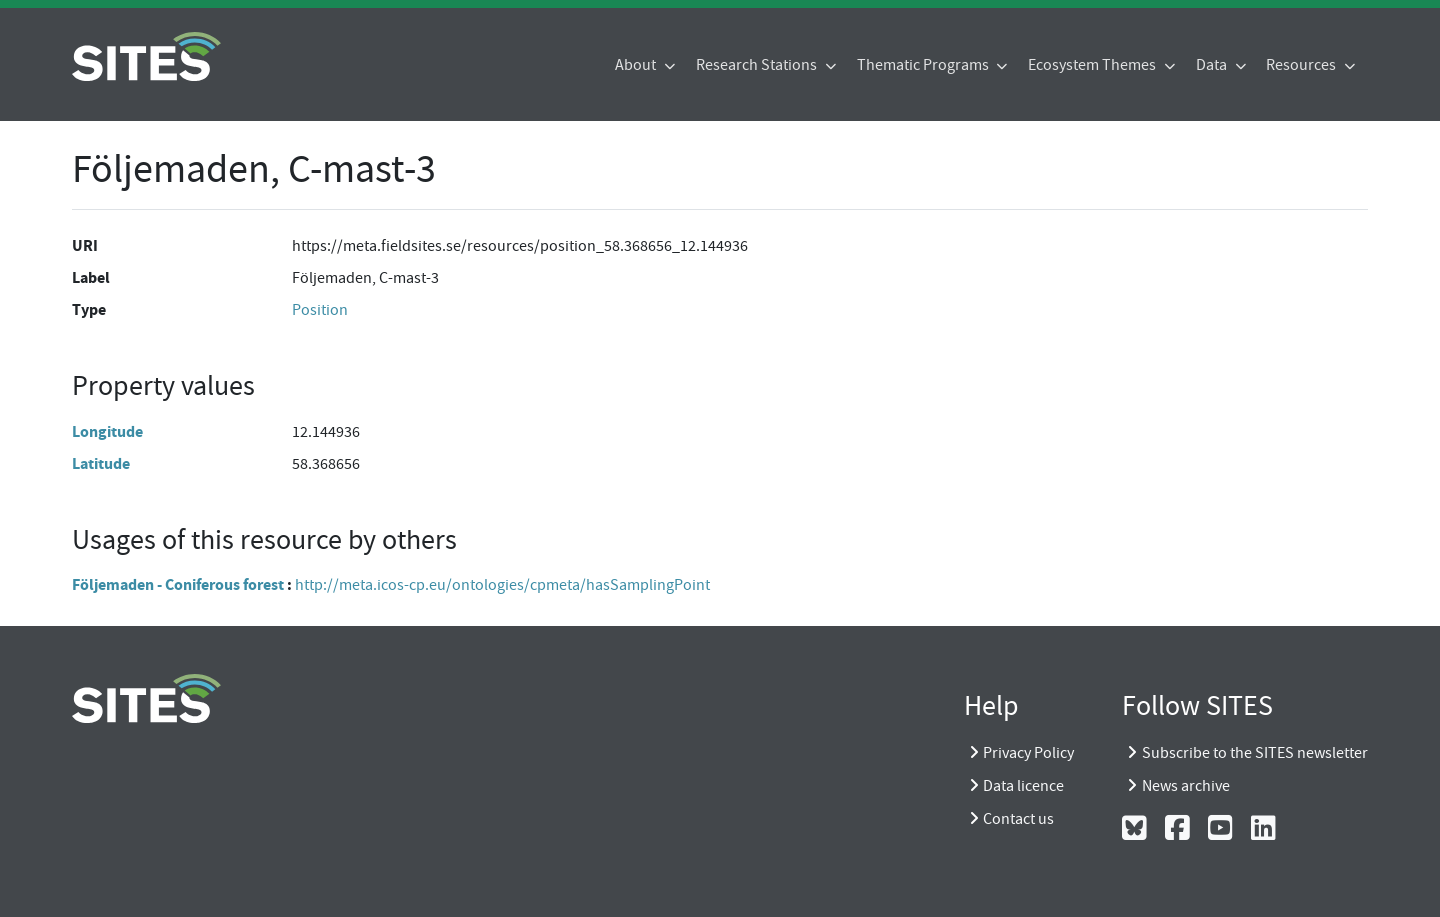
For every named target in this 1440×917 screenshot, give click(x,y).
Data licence (1023, 786)
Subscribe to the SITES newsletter (1255, 753)
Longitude (107, 431)
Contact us (1018, 819)
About (637, 65)
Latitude (101, 463)
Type (89, 309)
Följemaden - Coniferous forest (178, 584)
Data (1213, 65)
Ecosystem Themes (1093, 65)
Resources (1302, 65)
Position (320, 310)
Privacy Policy (1028, 753)
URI (85, 245)
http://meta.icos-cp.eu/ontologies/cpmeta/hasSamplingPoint (502, 585)
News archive (1186, 786)
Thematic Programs (924, 65)
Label (91, 277)
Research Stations (758, 65)
